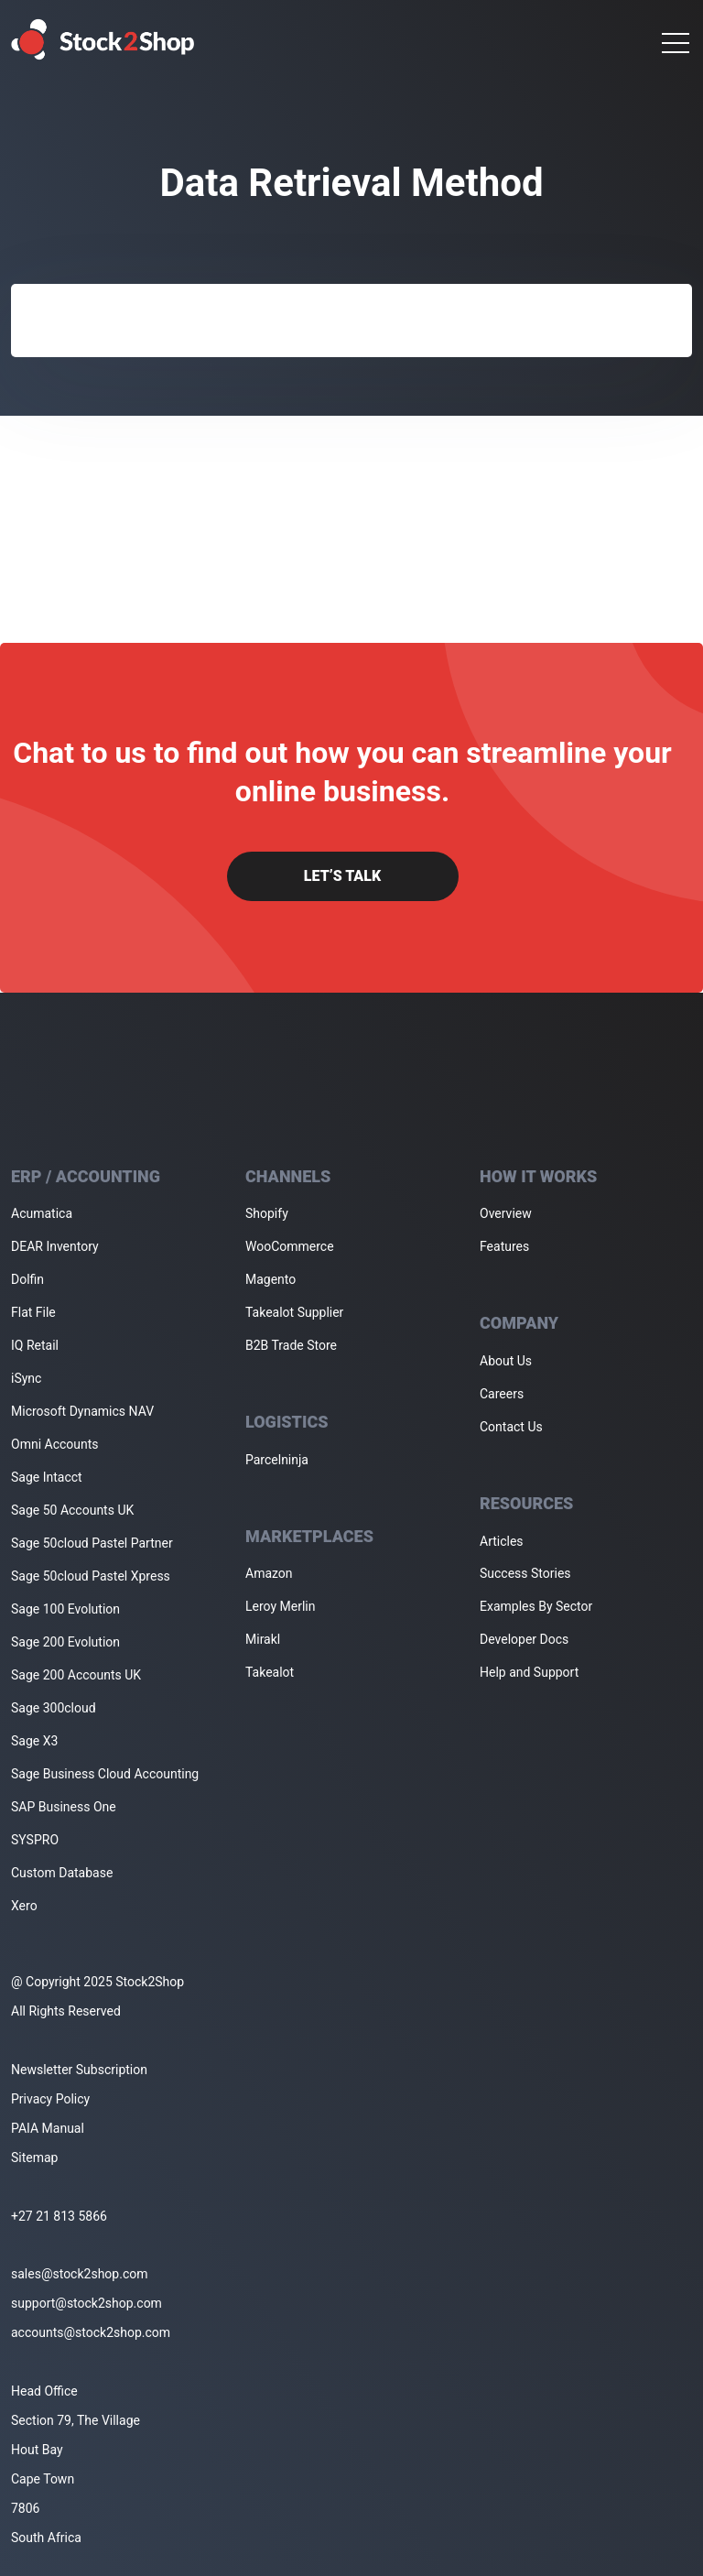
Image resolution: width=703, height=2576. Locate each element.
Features (504, 1246)
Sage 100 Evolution (65, 1609)
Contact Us (511, 1426)
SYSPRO (35, 1839)
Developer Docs (524, 1639)
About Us (506, 1360)
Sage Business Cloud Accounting (105, 1773)
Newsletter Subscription (79, 2069)
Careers (502, 1393)
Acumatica (41, 1213)
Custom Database (62, 1872)
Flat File (33, 1312)
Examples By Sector (536, 1606)
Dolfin (27, 1279)
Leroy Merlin (280, 1606)
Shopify (266, 1213)
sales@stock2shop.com (79, 2273)
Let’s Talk (342, 876)
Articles (502, 1541)
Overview (506, 1213)
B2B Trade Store (291, 1345)
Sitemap (34, 2157)
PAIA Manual (47, 2128)
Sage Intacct (46, 1477)
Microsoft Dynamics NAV (82, 1411)
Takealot (269, 1672)
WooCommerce (289, 1246)
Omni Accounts (55, 1444)
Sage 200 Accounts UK (76, 1675)
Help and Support (529, 1672)
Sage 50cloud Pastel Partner (92, 1543)
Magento (270, 1279)
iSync (26, 1378)
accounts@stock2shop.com (90, 2332)
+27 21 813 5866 (59, 2216)
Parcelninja (276, 1459)
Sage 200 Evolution (65, 1642)
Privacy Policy (50, 2099)
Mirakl (262, 1639)
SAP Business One (63, 1806)
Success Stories (525, 1573)
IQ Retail (35, 1345)
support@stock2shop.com (86, 2303)
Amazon (269, 1573)
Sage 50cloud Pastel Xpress (90, 1576)
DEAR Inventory (55, 1246)
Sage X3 (34, 1741)
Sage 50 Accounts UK (72, 1510)
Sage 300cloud (53, 1708)
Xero (24, 1905)
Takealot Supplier (294, 1312)
